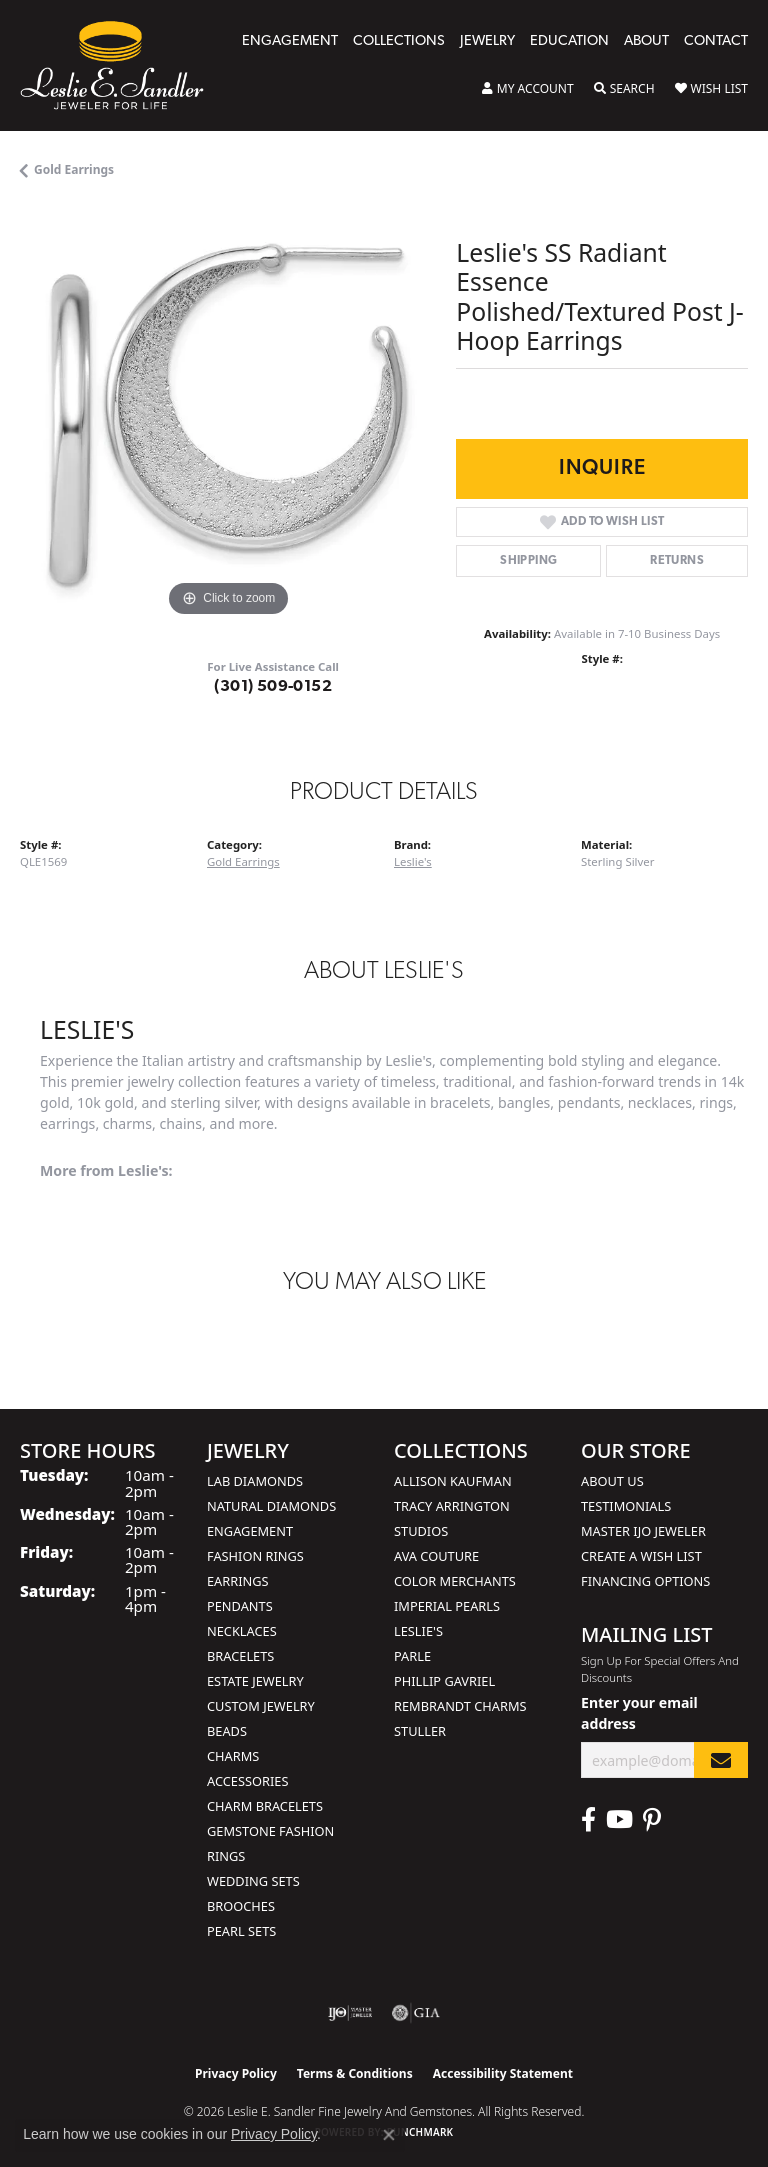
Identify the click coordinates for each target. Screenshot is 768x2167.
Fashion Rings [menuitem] (255, 1556)
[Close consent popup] (389, 2135)
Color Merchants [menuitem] (455, 1581)
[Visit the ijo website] (350, 2013)
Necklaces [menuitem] (242, 1631)
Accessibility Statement (503, 2073)
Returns (677, 561)
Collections (399, 41)
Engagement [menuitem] (250, 1531)
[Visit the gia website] (416, 2013)
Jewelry (487, 41)
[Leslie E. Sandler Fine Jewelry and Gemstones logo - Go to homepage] (122, 65)
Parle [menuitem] (412, 1656)
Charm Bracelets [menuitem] (265, 1806)
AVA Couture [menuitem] (436, 1556)
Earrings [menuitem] (238, 1581)
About (646, 41)
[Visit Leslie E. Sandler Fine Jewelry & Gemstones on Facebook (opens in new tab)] (588, 1820)
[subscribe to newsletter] (721, 1760)
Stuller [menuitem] (420, 1731)
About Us (612, 1481)
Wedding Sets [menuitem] (253, 1881)
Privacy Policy (236, 2073)
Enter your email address (639, 1713)
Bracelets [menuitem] (240, 1656)
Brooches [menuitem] (241, 1906)
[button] (528, 89)
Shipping (528, 561)
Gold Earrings (74, 169)
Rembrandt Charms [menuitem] (460, 1706)
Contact (716, 41)
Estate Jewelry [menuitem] (255, 1681)
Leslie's (413, 861)
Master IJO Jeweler (643, 1531)
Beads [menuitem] (227, 1731)
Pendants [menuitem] (240, 1606)
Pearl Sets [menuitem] (241, 1931)
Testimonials (626, 1506)
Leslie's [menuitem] (418, 1631)
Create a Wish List (641, 1556)
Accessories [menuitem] (247, 1781)
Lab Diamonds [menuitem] (255, 1481)
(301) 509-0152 (273, 687)
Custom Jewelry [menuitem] (261, 1706)
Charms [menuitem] (233, 1756)
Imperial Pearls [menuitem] (447, 1606)
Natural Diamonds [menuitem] (271, 1506)
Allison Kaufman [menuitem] (453, 1481)
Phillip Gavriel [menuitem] (444, 1681)
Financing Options (645, 1581)
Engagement (290, 41)
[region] (228, 414)
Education (569, 41)
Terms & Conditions (355, 2073)
